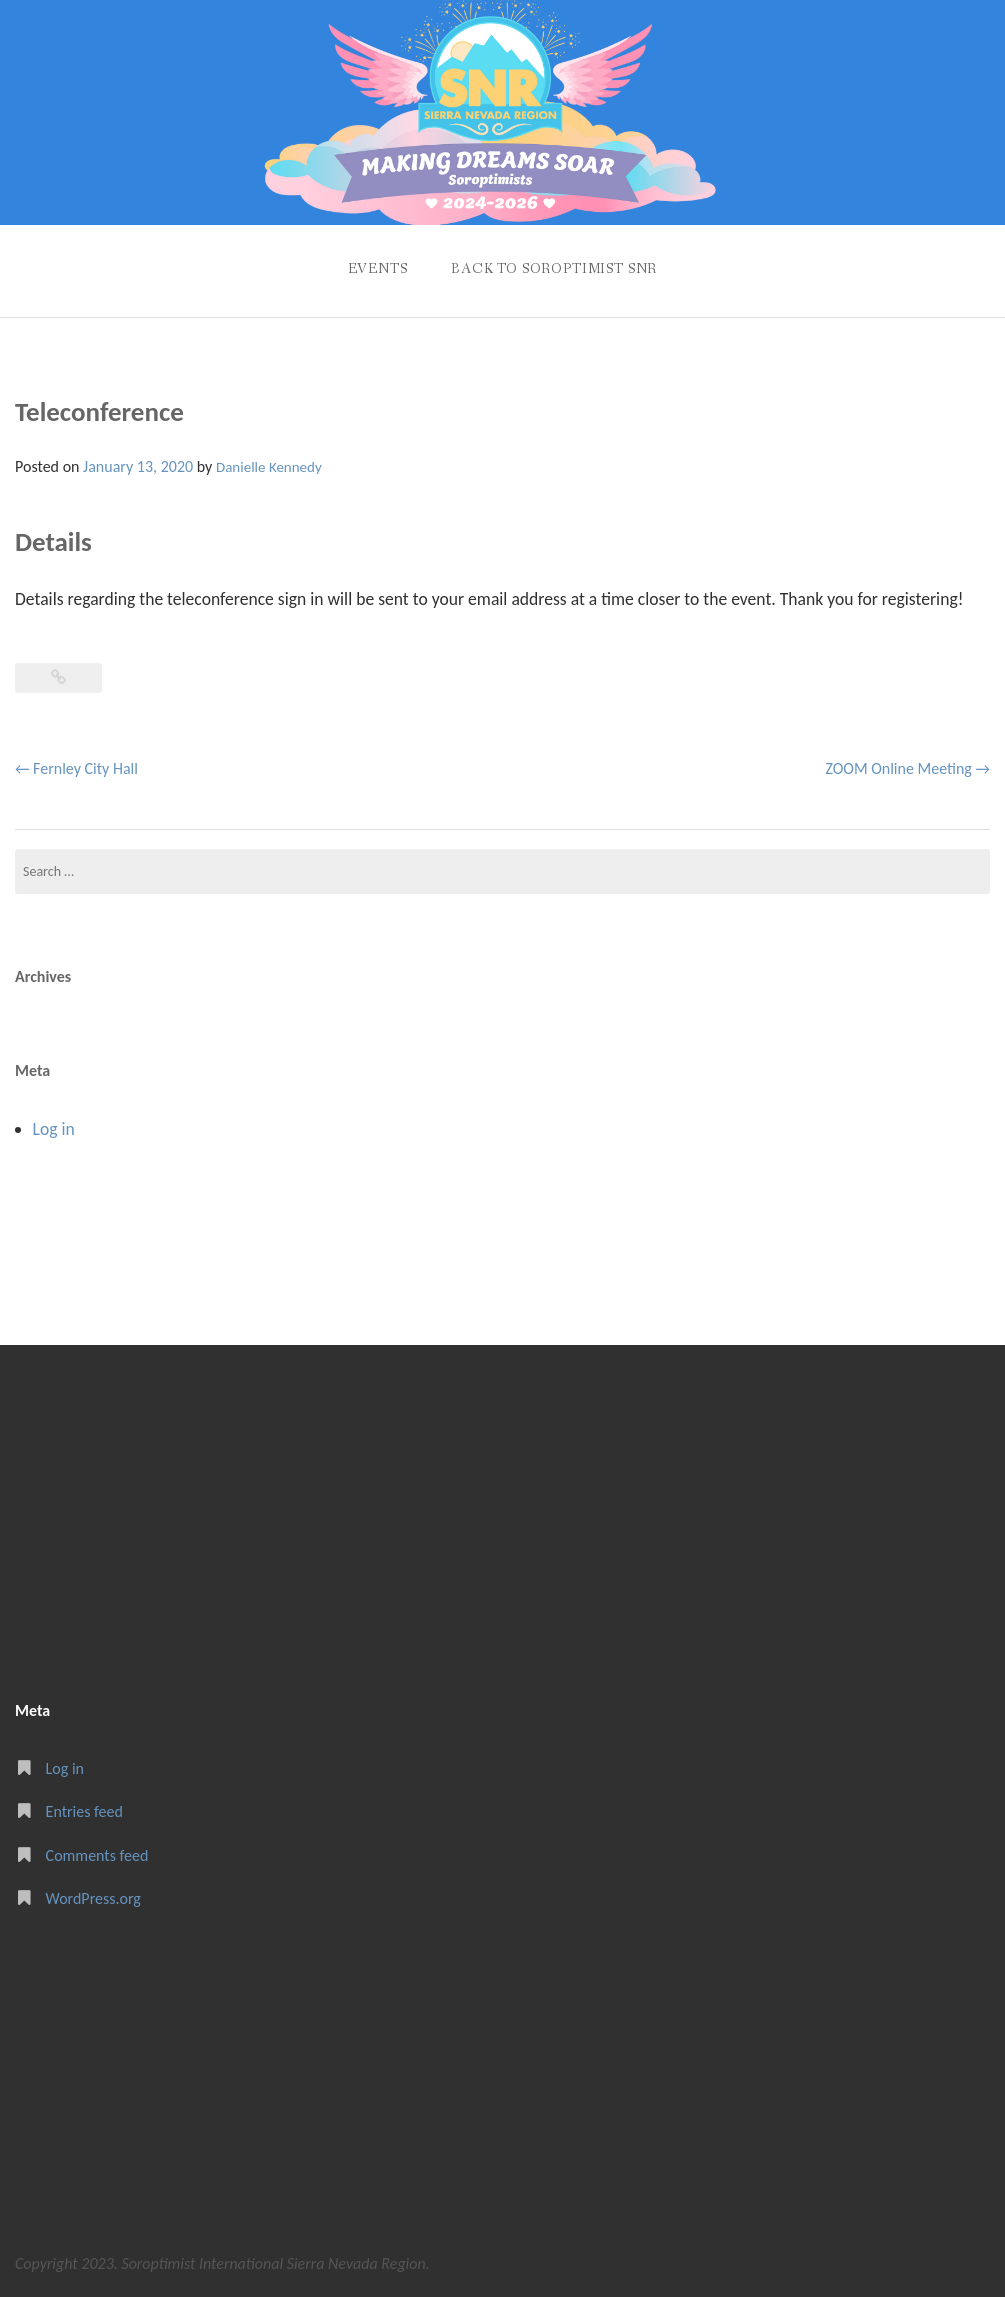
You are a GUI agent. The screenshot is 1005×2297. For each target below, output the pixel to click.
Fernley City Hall (76, 768)
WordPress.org (93, 1898)
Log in (54, 1129)
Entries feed (84, 1811)
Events (378, 269)
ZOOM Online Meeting (907, 768)
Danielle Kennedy (269, 467)
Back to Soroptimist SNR (554, 269)
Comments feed (97, 1855)
